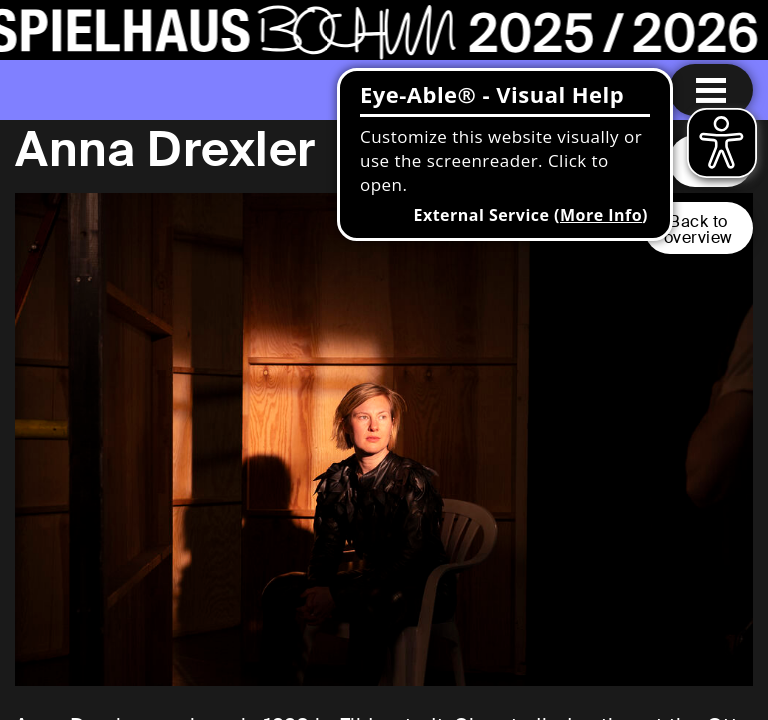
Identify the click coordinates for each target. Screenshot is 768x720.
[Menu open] (711, 90)
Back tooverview (698, 229)
